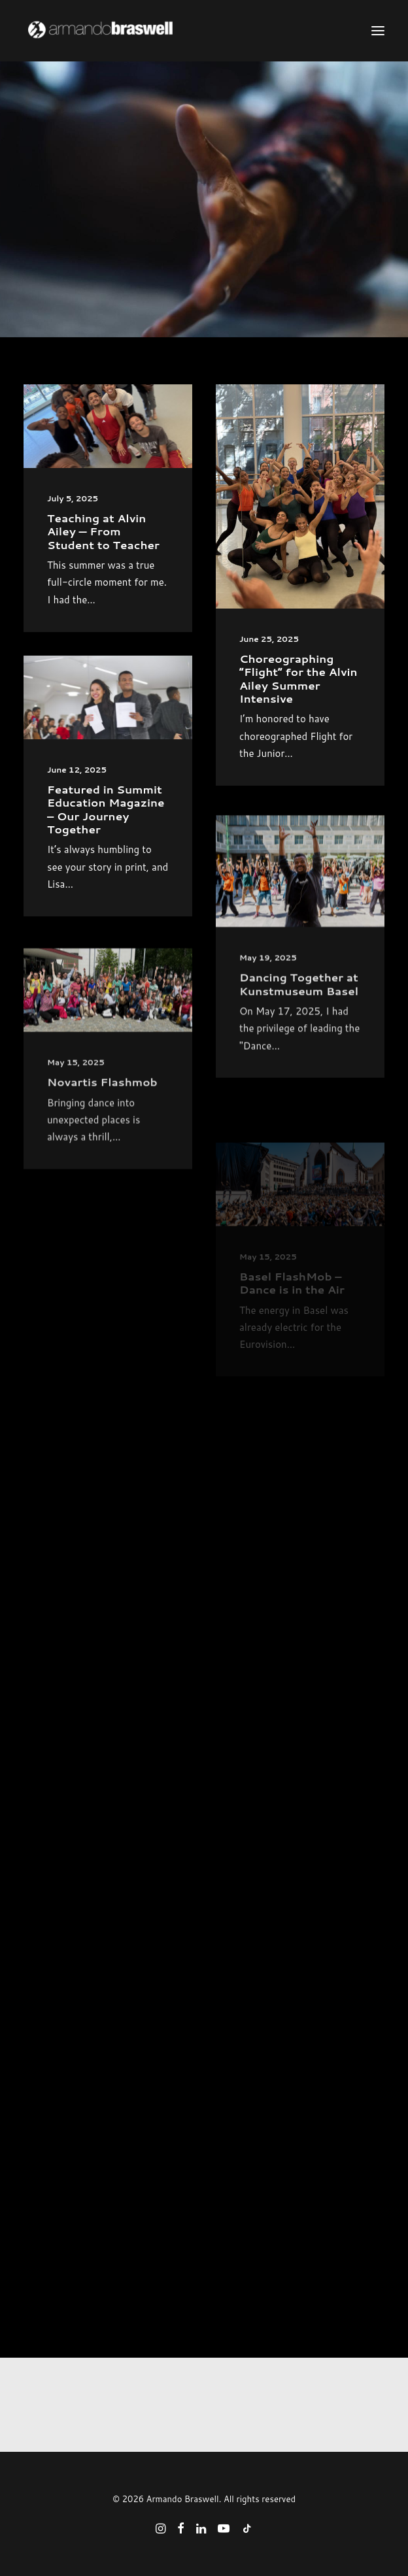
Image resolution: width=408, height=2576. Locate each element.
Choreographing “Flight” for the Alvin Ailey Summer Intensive (298, 678)
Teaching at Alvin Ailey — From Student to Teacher (103, 531)
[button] (378, 30)
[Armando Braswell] (125, 31)
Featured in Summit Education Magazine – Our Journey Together (106, 851)
